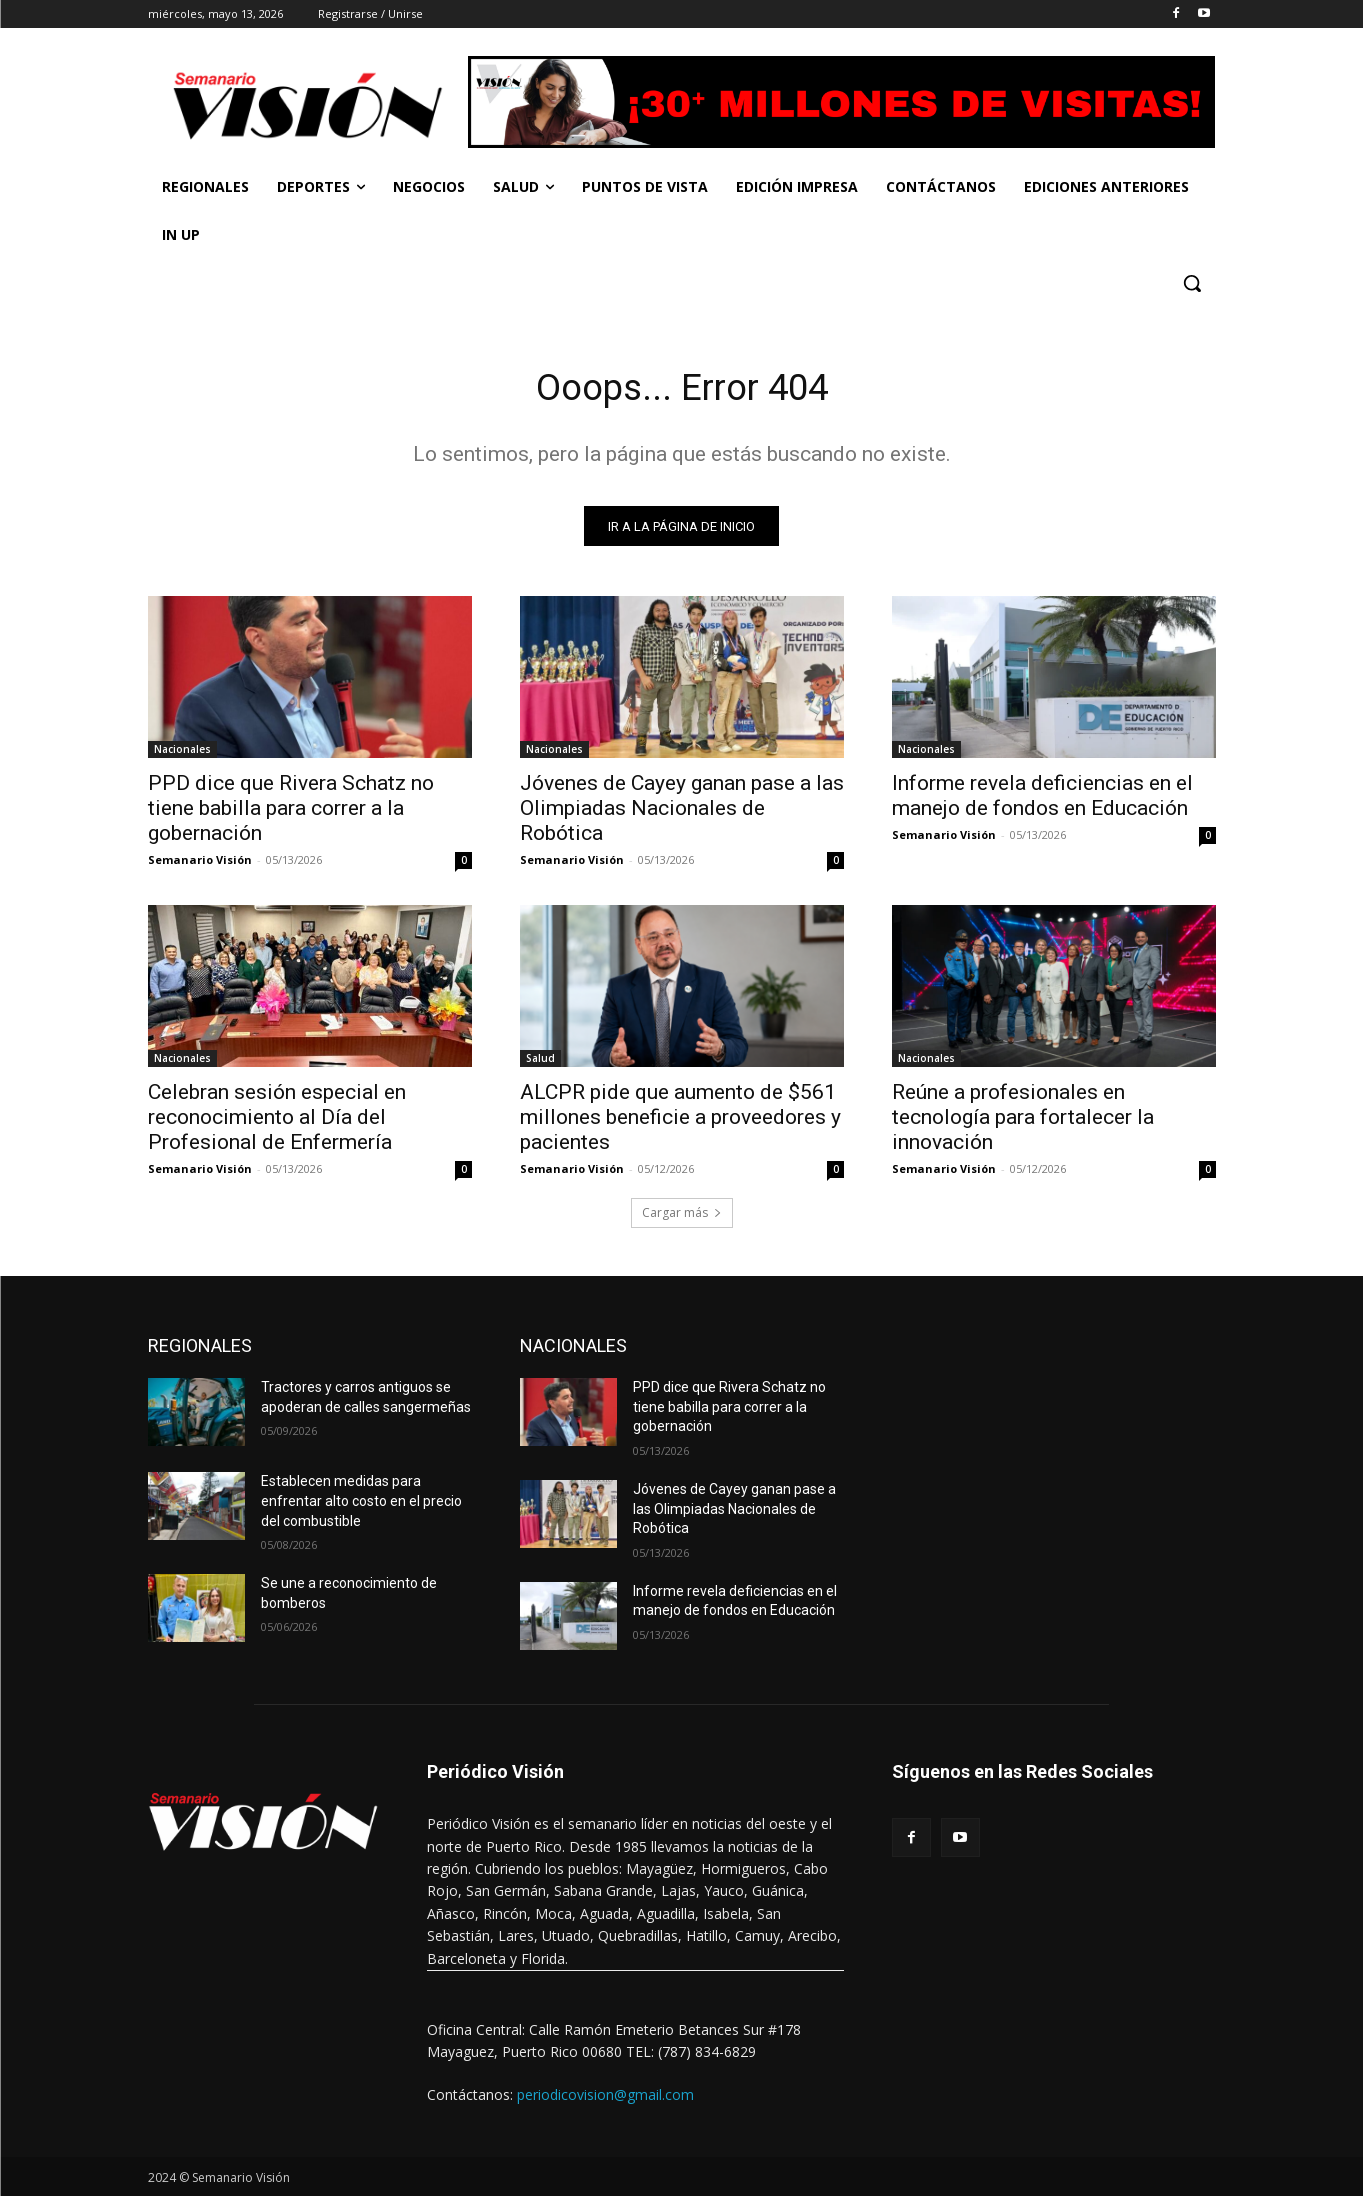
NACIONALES (573, 1350)
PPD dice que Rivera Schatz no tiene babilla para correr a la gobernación (291, 813)
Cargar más (682, 1217)
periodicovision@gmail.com (605, 2099)
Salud (540, 1063)
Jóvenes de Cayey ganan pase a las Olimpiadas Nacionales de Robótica (682, 813)
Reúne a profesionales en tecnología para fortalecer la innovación (1023, 1122)
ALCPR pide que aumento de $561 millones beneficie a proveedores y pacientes (680, 1122)
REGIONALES (200, 1350)
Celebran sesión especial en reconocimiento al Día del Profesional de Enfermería (277, 1122)
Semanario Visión (200, 864)
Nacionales (182, 754)
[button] (1192, 283)
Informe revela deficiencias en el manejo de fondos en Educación (1042, 800)
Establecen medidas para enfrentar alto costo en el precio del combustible (361, 1505)
